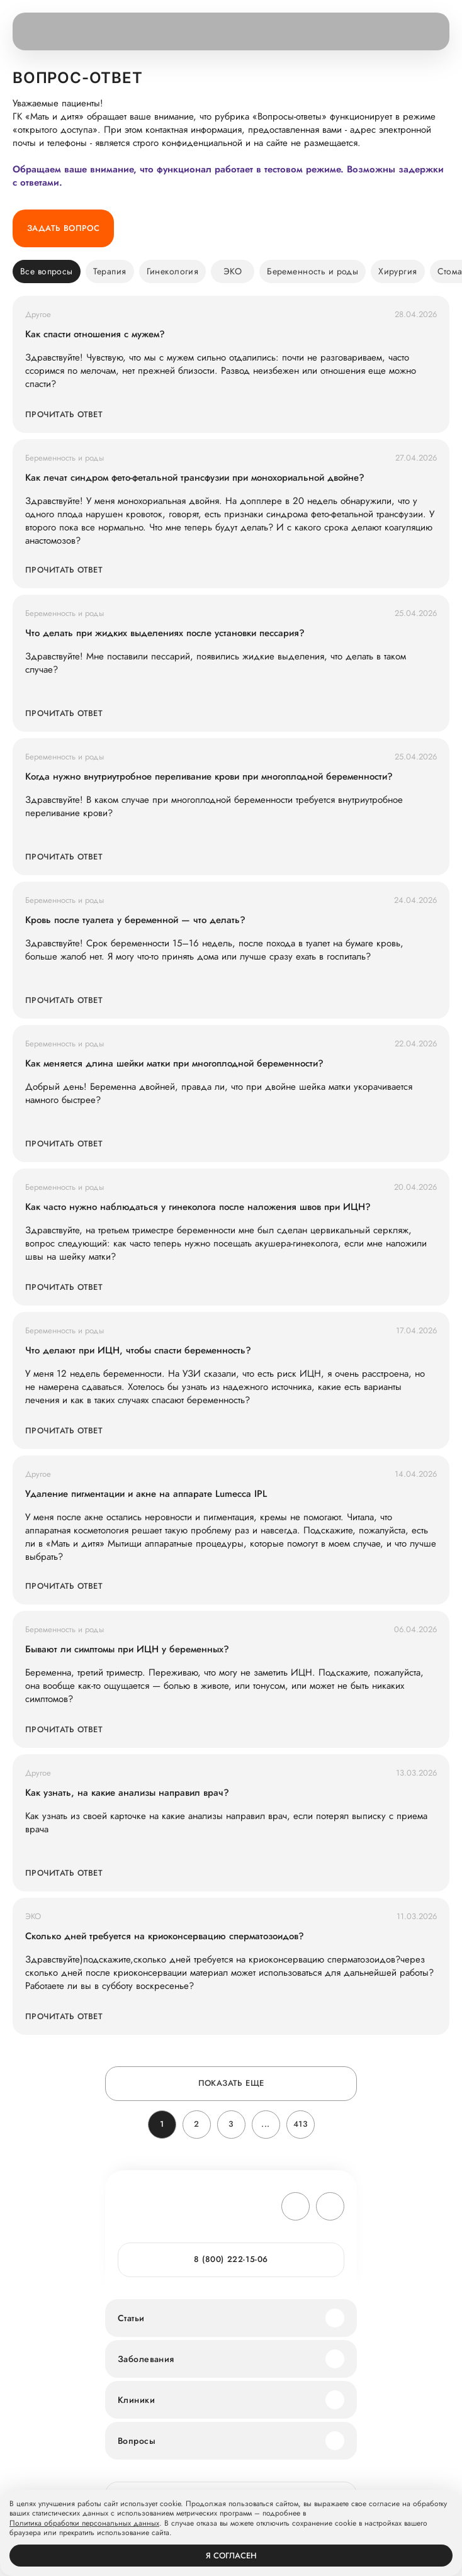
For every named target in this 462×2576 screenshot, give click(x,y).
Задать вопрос (63, 228)
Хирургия (397, 271)
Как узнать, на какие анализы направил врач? (127, 1793)
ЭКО (232, 271)
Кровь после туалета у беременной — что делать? (135, 920)
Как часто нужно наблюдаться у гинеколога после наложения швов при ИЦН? (198, 1207)
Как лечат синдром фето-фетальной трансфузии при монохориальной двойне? (194, 477)
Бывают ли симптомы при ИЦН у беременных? (127, 1649)
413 (300, 2124)
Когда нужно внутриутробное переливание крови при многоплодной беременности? (209, 776)
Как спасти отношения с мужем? (95, 334)
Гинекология (173, 271)
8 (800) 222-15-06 (231, 2259)
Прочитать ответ (64, 414)
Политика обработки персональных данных (84, 2524)
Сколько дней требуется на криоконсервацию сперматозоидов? (164, 1936)
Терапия (110, 271)
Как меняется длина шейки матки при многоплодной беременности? (174, 1063)
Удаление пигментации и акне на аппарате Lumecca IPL (146, 1494)
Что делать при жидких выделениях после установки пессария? (165, 633)
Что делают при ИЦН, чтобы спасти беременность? (138, 1350)
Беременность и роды (312, 271)
